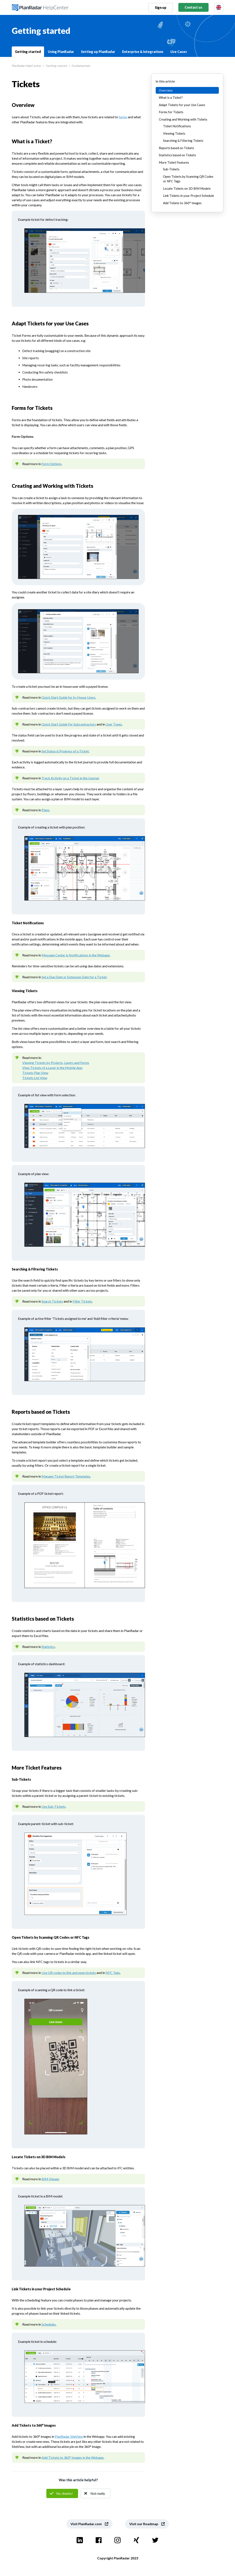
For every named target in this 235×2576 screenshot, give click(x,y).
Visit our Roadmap (143, 2524)
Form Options (51, 464)
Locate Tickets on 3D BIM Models (187, 188)
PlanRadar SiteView (69, 2436)
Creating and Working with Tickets (183, 119)
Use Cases (178, 52)
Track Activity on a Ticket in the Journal (70, 778)
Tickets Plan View (35, 1073)
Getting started (28, 52)
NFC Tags (113, 1973)
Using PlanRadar (61, 52)
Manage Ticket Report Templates (66, 1476)
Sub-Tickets (171, 169)
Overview (165, 90)
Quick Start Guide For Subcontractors (69, 724)
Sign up (160, 7)
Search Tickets (52, 1301)
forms (123, 117)
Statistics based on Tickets (177, 155)
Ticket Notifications (177, 126)
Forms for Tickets (171, 112)
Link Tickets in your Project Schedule (188, 195)
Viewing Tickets (174, 133)
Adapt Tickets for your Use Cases (182, 105)
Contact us (193, 7)
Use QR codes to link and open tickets (69, 1973)
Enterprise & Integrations (142, 52)
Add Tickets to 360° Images (182, 203)
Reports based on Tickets (176, 148)
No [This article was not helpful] (95, 2493)
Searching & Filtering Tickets (183, 140)
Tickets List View (34, 1078)
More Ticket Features (174, 162)
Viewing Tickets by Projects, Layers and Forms (55, 1063)
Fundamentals (81, 65)
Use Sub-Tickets (53, 1806)
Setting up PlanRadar (98, 52)
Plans (45, 810)
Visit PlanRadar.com (86, 2524)
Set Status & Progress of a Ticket (65, 751)
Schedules (49, 2324)
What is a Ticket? (171, 97)
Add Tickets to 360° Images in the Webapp (73, 2457)
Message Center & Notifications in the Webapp (76, 955)
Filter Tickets (82, 1301)
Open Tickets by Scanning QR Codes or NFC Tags (188, 179)
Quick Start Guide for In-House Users (68, 697)
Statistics (48, 1647)
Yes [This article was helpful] (62, 2493)
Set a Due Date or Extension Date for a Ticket (74, 977)
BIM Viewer (50, 2179)
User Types (114, 724)
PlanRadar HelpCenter (26, 65)
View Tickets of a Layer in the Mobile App (52, 1068)
